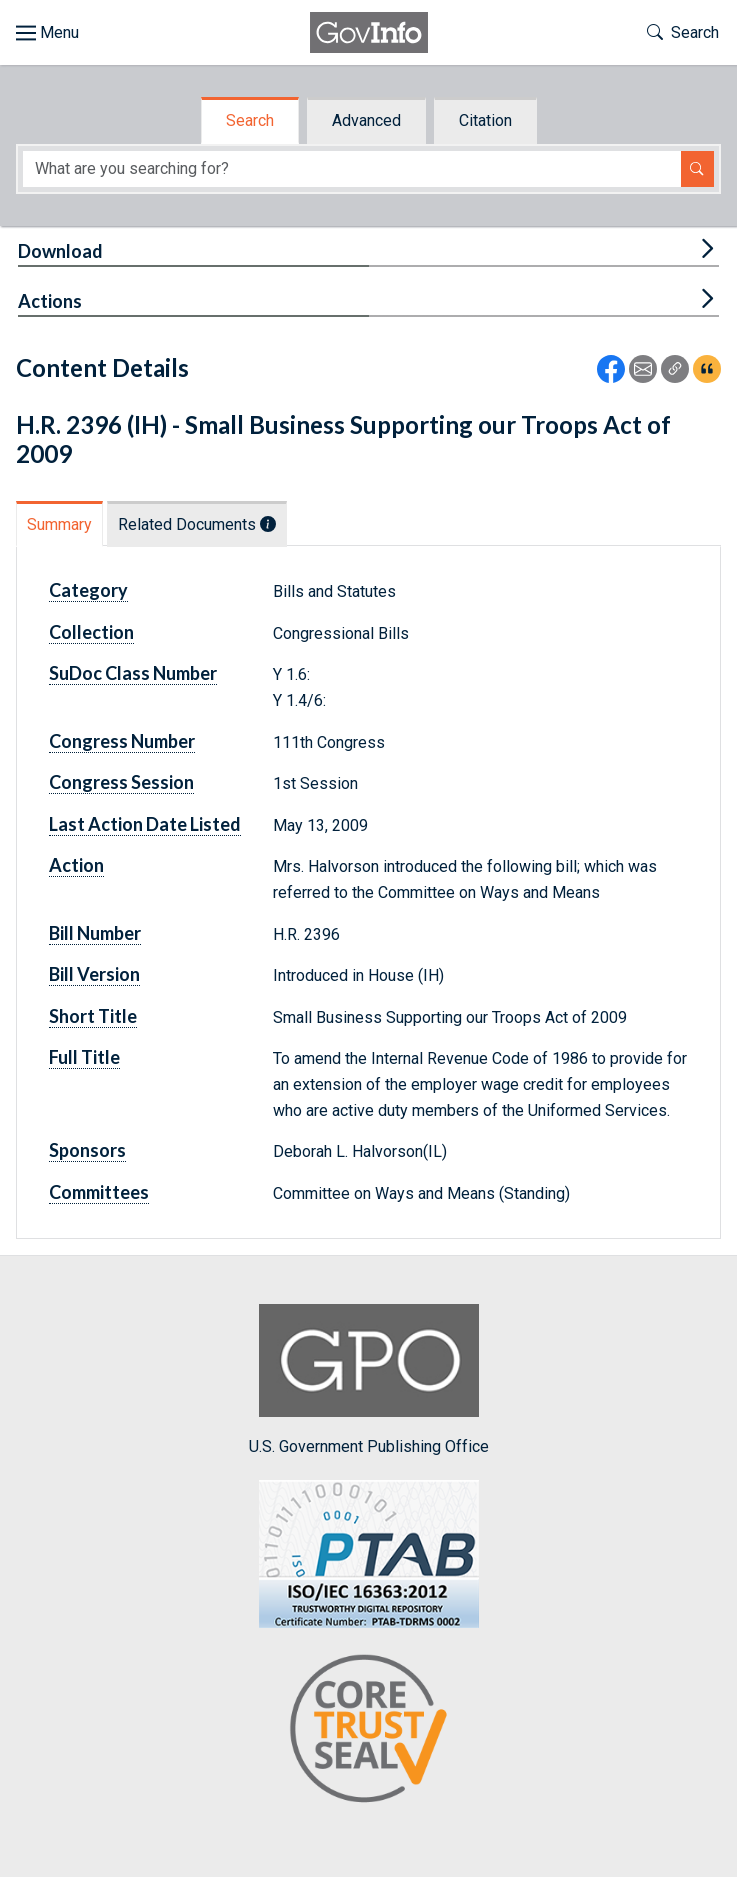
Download (60, 251)
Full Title (84, 1057)
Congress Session (121, 782)
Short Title (93, 1016)
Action (76, 865)
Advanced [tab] (366, 120)
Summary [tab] (59, 524)
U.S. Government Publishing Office (369, 1379)
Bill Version (94, 974)
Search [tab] (250, 120)
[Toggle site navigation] (47, 33)
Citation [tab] (485, 120)
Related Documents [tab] (197, 524)
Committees (99, 1192)
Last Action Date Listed (145, 824)
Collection (91, 632)
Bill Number (95, 933)
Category (88, 590)
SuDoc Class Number (133, 673)
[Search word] (352, 169)
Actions (50, 301)
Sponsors (87, 1150)
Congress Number (122, 741)
